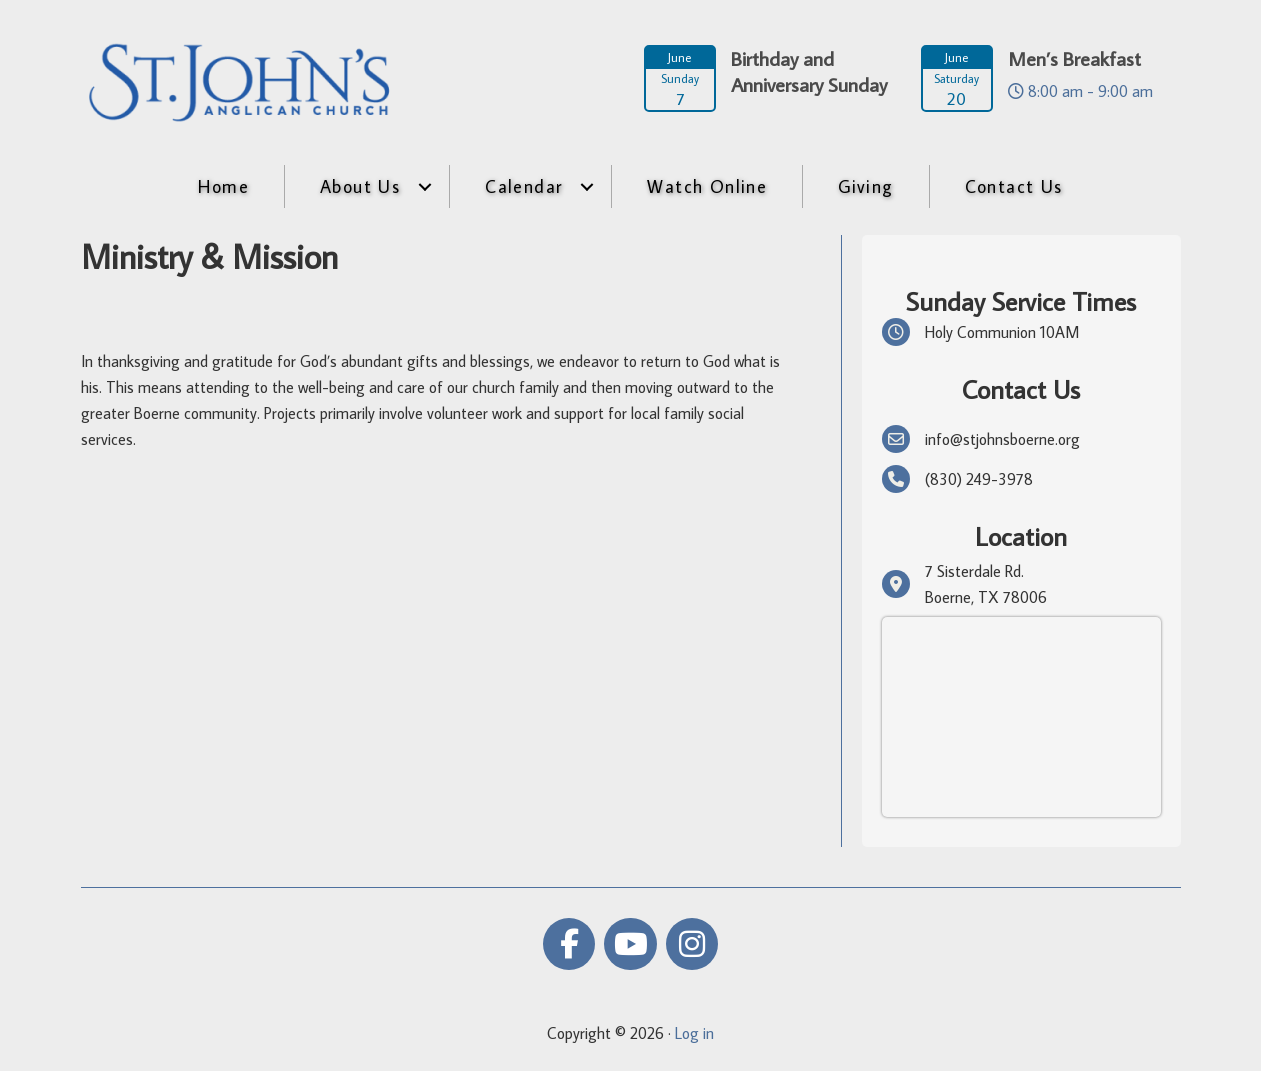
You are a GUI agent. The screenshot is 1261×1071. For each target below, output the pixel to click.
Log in (694, 1033)
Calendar (523, 186)
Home (223, 186)
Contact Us (1014, 186)
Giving (865, 186)
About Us (360, 186)
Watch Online (707, 186)
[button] (424, 186)
